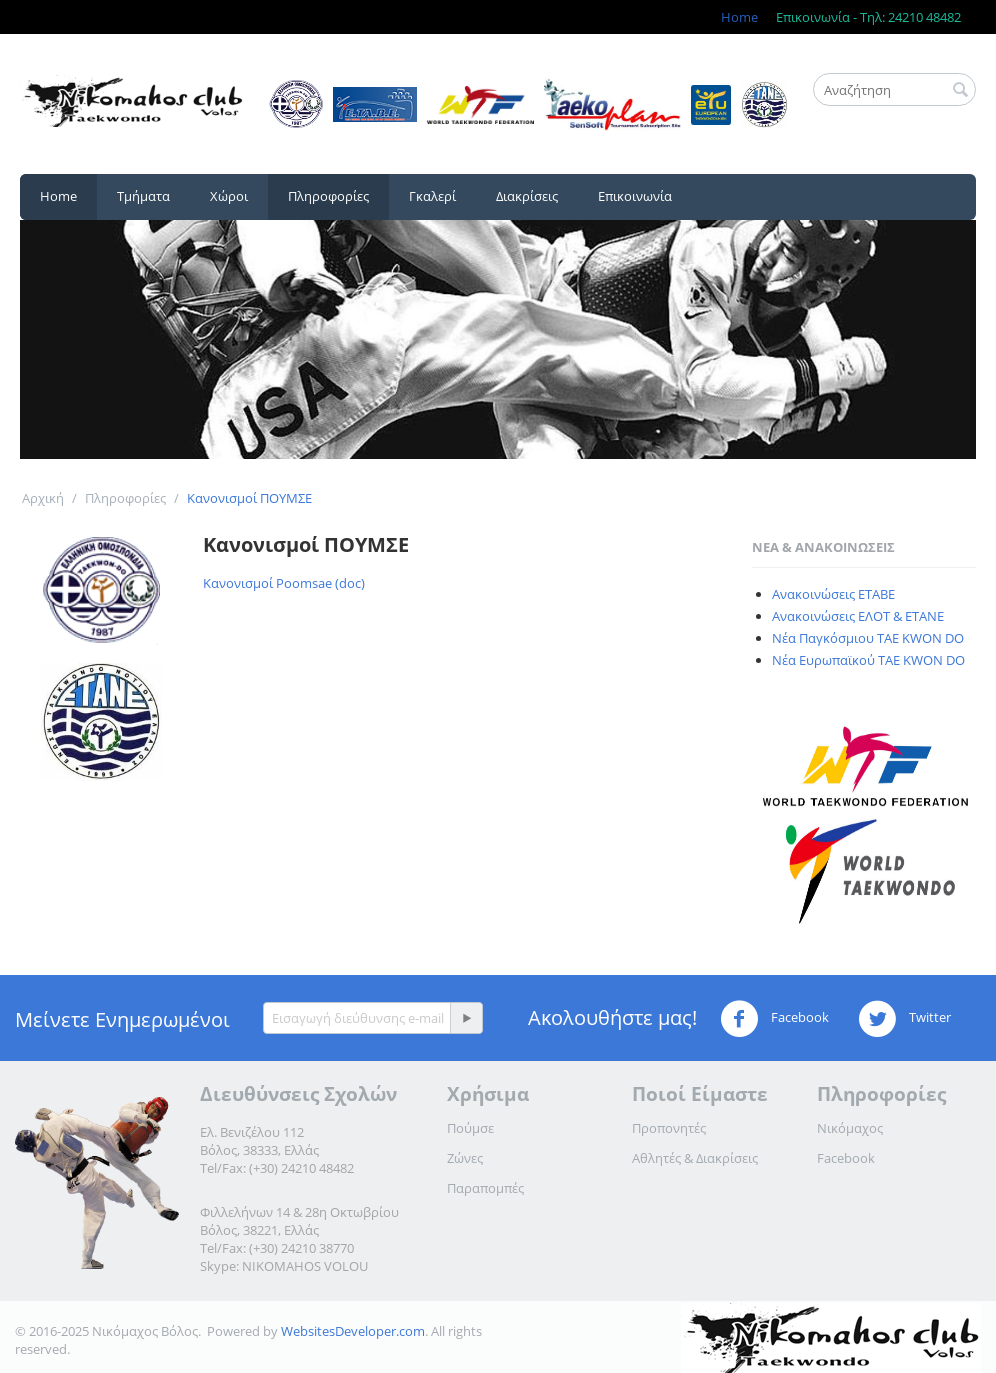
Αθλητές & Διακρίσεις (695, 1158)
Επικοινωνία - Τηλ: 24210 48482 (868, 17)
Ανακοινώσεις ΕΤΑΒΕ (833, 594)
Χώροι (229, 196)
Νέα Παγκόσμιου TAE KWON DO (868, 638)
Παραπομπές (485, 1188)
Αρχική (43, 498)
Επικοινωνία (635, 196)
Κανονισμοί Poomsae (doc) (284, 583)
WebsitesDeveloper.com (353, 1331)
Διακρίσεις (527, 196)
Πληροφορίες (328, 196)
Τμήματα (143, 196)
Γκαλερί (432, 196)
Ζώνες (465, 1158)
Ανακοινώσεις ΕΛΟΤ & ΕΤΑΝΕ (858, 616)
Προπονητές (669, 1128)
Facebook (774, 1019)
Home (739, 17)
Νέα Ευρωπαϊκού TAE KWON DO (868, 660)
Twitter (904, 1019)
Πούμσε (470, 1128)
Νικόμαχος (850, 1128)
